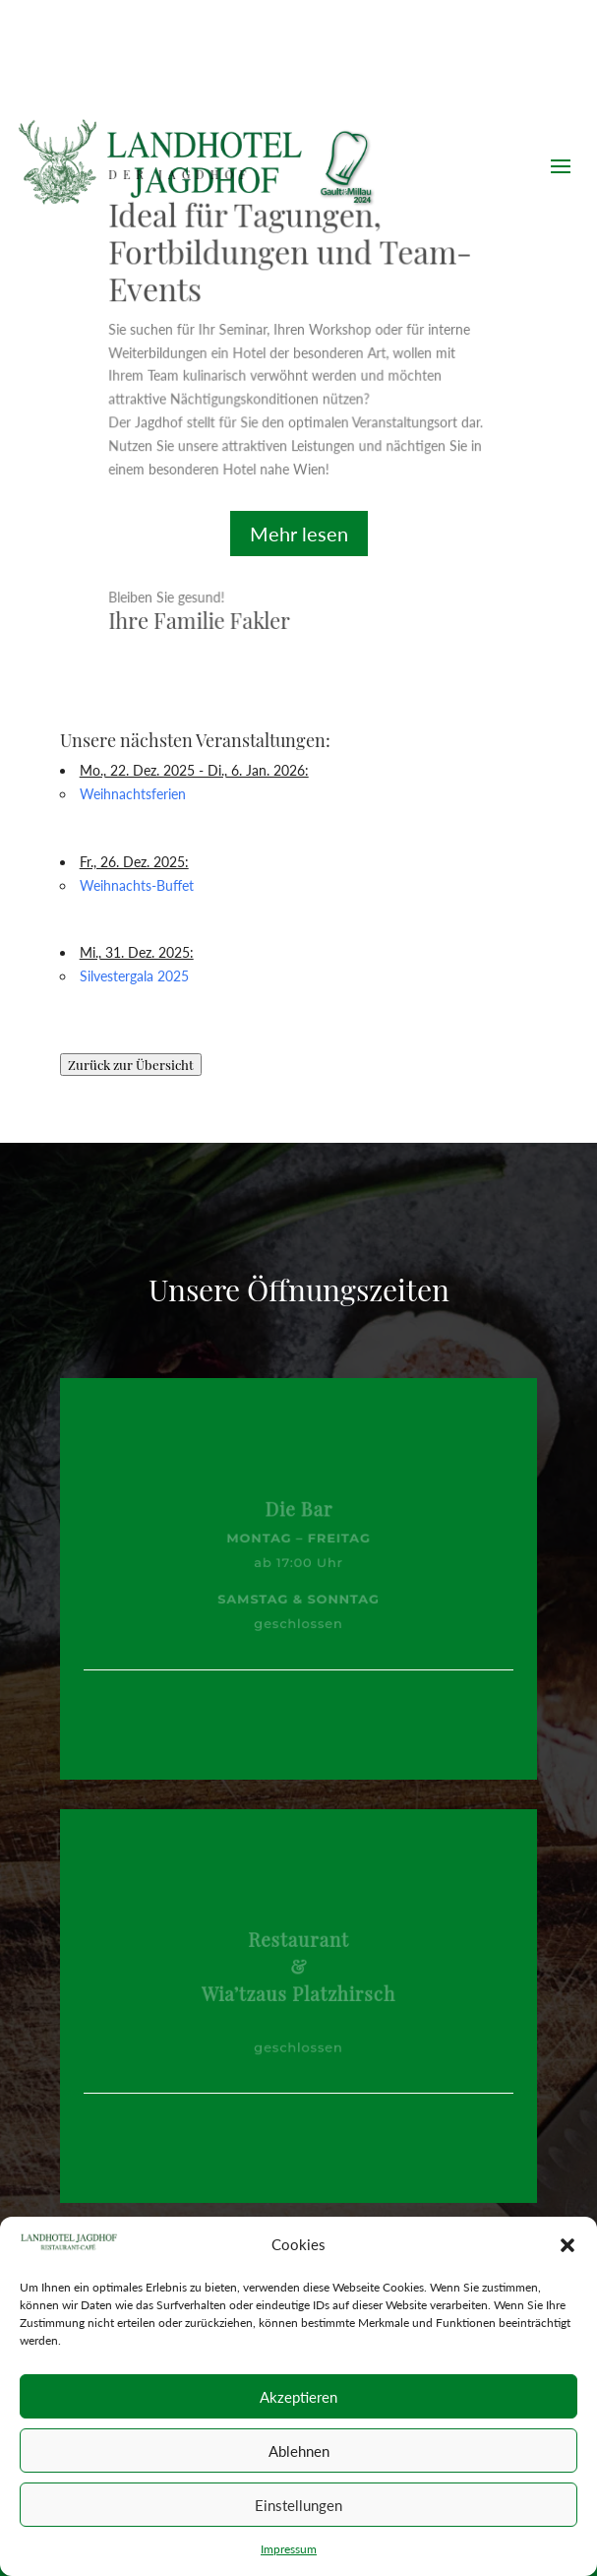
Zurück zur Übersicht (131, 1064)
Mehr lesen (299, 533)
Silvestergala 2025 (134, 976)
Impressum (289, 2549)
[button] (567, 2245)
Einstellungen (298, 2505)
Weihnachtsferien (133, 793)
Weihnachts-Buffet (137, 885)
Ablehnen (299, 2451)
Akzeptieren (298, 2397)
